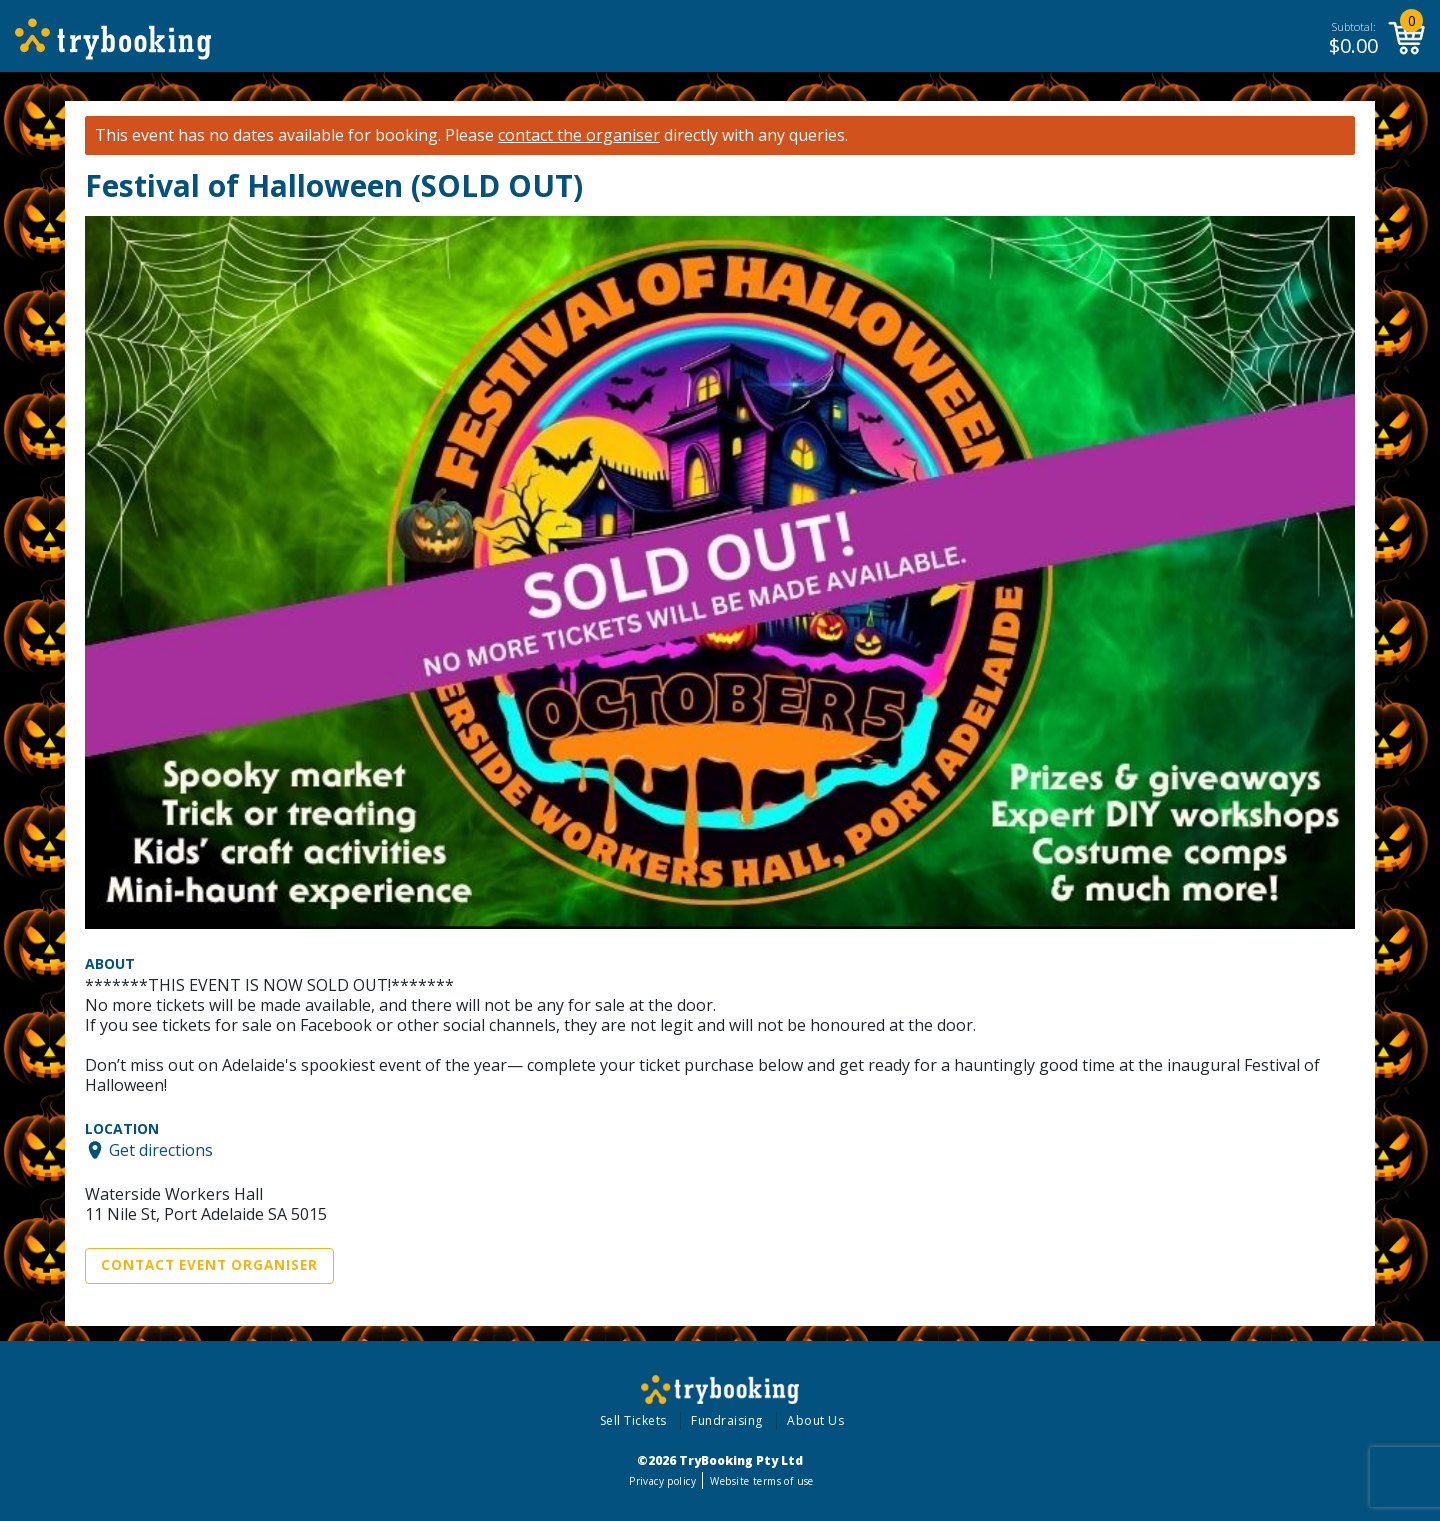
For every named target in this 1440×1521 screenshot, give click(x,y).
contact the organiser (579, 135)
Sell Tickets (633, 1420)
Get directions (161, 1150)
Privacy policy (662, 1481)
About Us (815, 1420)
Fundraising (727, 1420)
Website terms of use (761, 1481)
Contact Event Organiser (209, 1265)
